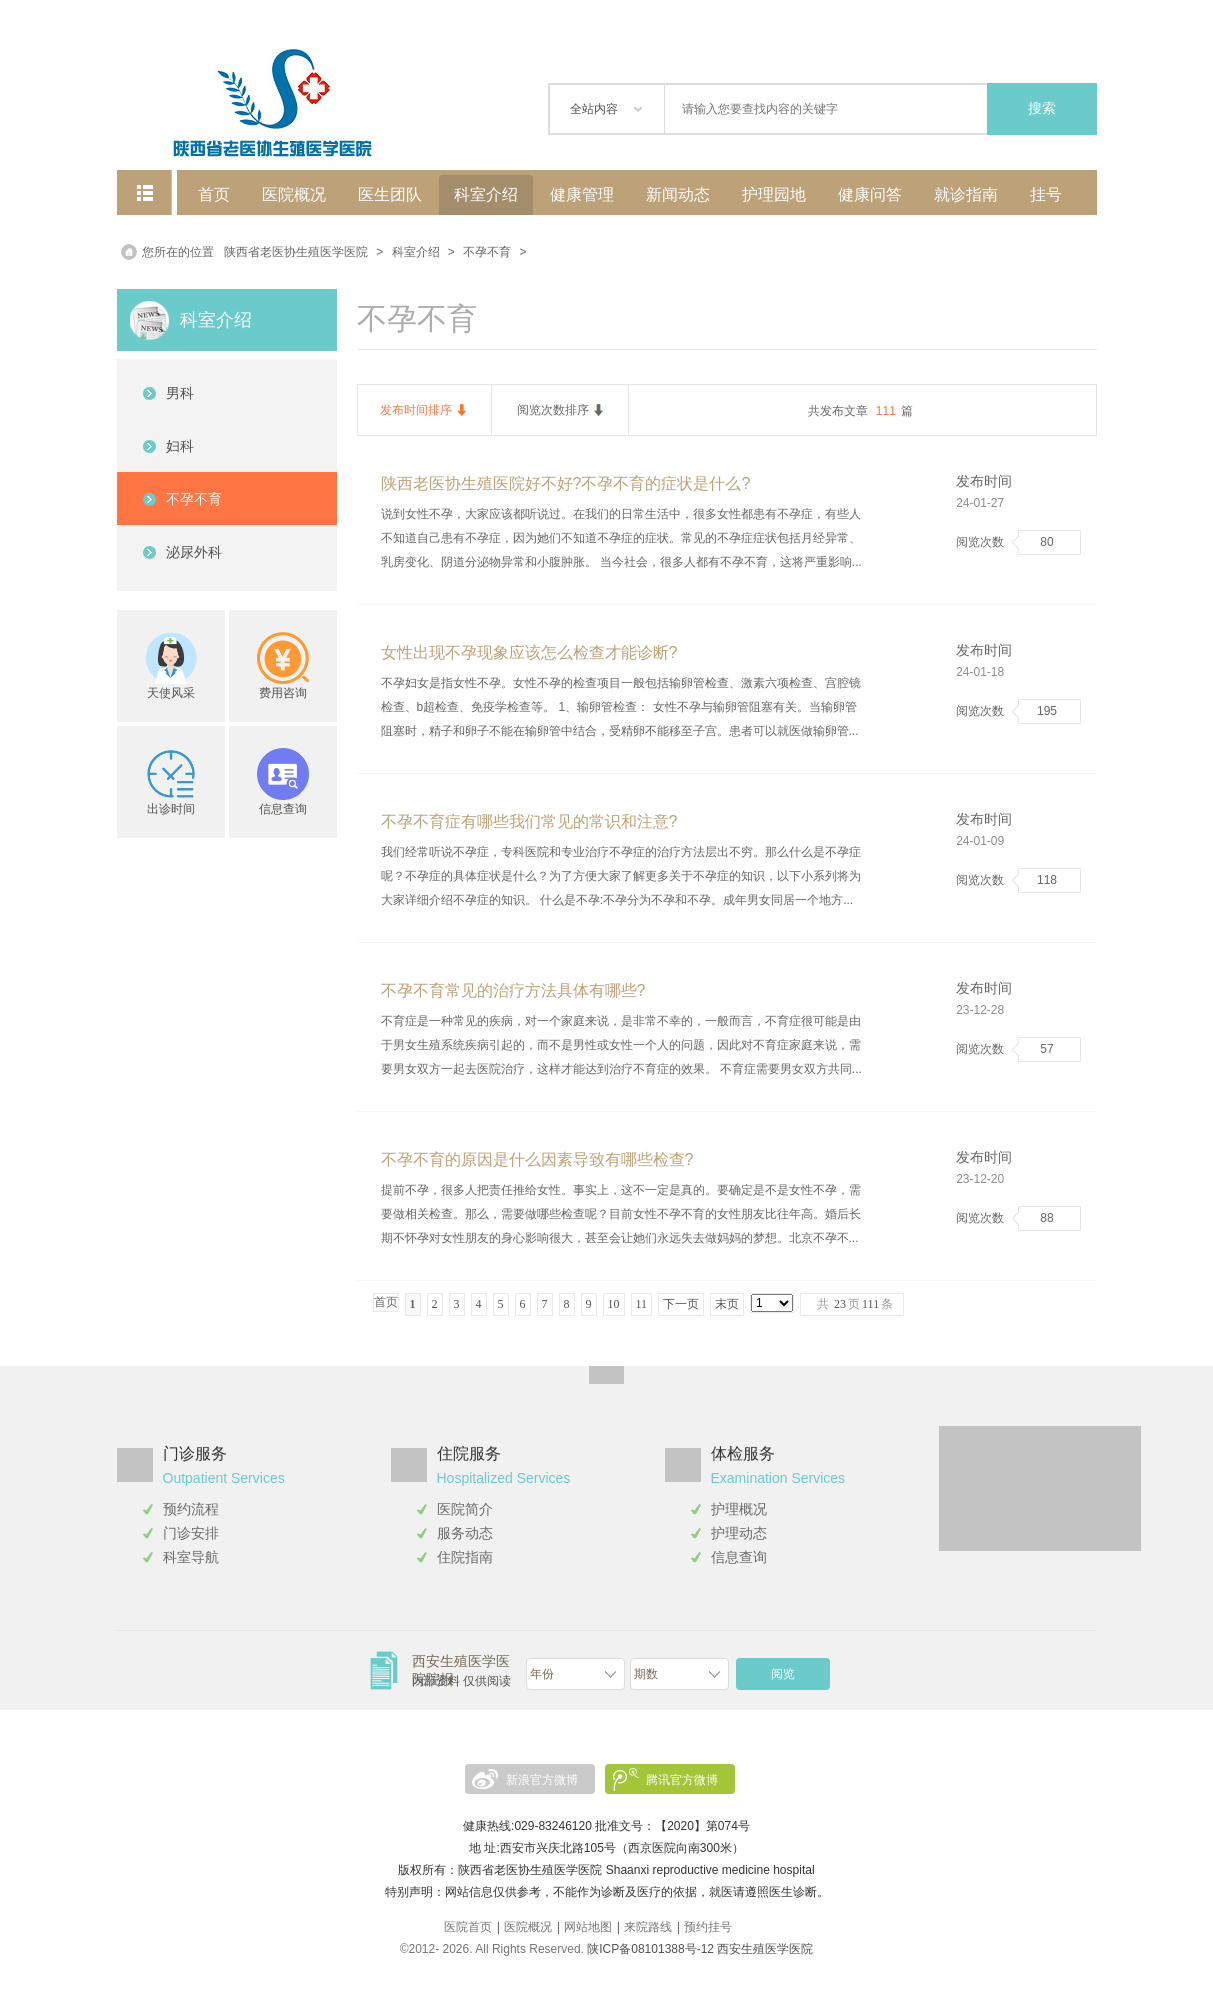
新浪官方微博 (542, 1780)
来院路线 (648, 1927)
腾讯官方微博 (682, 1780)
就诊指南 (966, 194)
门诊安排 (191, 1533)
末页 (727, 1304)
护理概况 (739, 1509)
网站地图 (588, 1927)
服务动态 (465, 1533)
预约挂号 (708, 1927)
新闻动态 (678, 194)
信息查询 (739, 1557)
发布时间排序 (416, 410)
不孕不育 (487, 252)
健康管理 (582, 194)
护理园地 (774, 194)
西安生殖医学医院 (765, 1949)
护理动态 (739, 1533)
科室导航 (191, 1557)
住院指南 (465, 1557)
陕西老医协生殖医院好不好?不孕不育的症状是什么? (566, 483)
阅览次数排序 (553, 410)
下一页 (681, 1304)
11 (642, 1304)
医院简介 (465, 1509)
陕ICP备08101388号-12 (650, 1949)
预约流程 (191, 1509)
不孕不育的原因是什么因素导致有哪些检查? (537, 1159)
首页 (214, 194)
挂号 (1046, 194)
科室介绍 (486, 194)
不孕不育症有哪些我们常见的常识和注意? (529, 821)
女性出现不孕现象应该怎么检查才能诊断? (529, 652)
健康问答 (870, 194)
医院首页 (468, 1927)
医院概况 (294, 194)
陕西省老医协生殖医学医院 (296, 252)
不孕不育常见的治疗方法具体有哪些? (513, 990)
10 (614, 1304)
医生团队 (390, 194)
